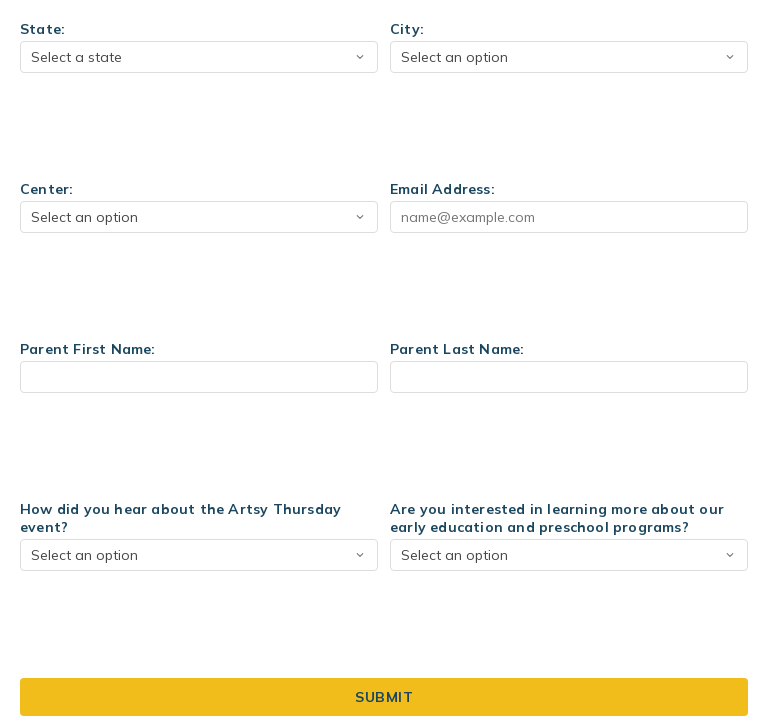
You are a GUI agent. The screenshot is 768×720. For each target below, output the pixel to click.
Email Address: (442, 189)
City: (407, 29)
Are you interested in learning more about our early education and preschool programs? (557, 518)
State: (42, 29)
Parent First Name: (88, 349)
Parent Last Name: (457, 349)
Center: (46, 189)
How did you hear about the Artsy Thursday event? (180, 518)
